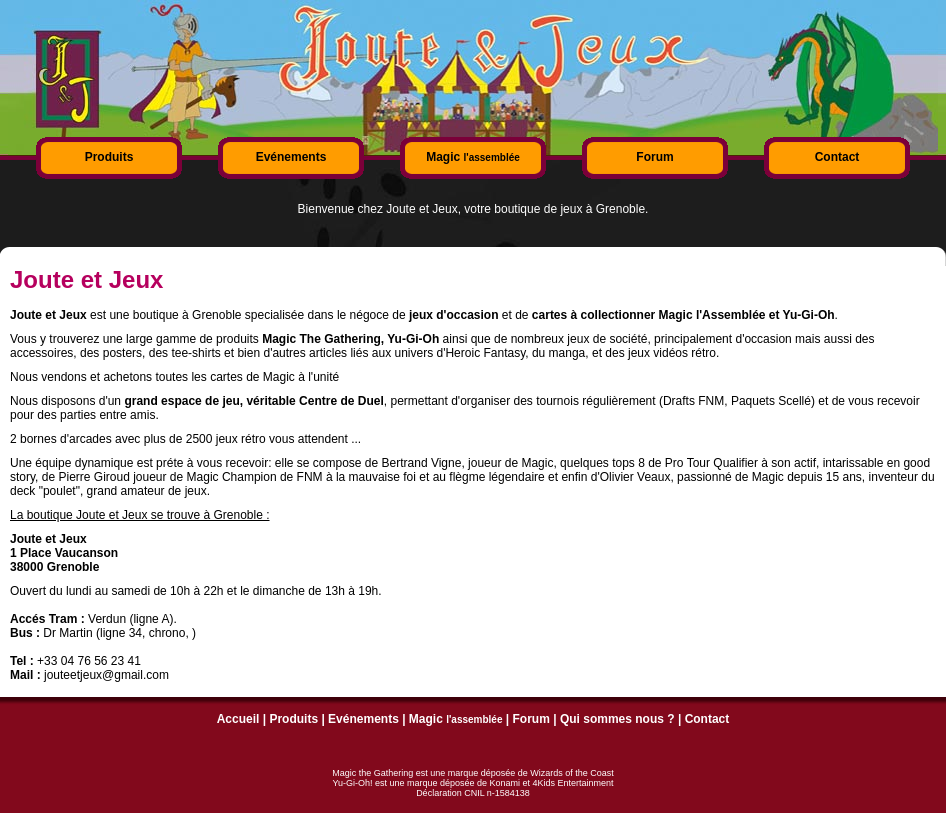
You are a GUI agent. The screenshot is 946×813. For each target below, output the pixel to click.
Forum (654, 157)
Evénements (291, 157)
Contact (837, 157)
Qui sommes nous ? (617, 719)
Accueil (238, 719)
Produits (109, 157)
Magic (473, 157)
